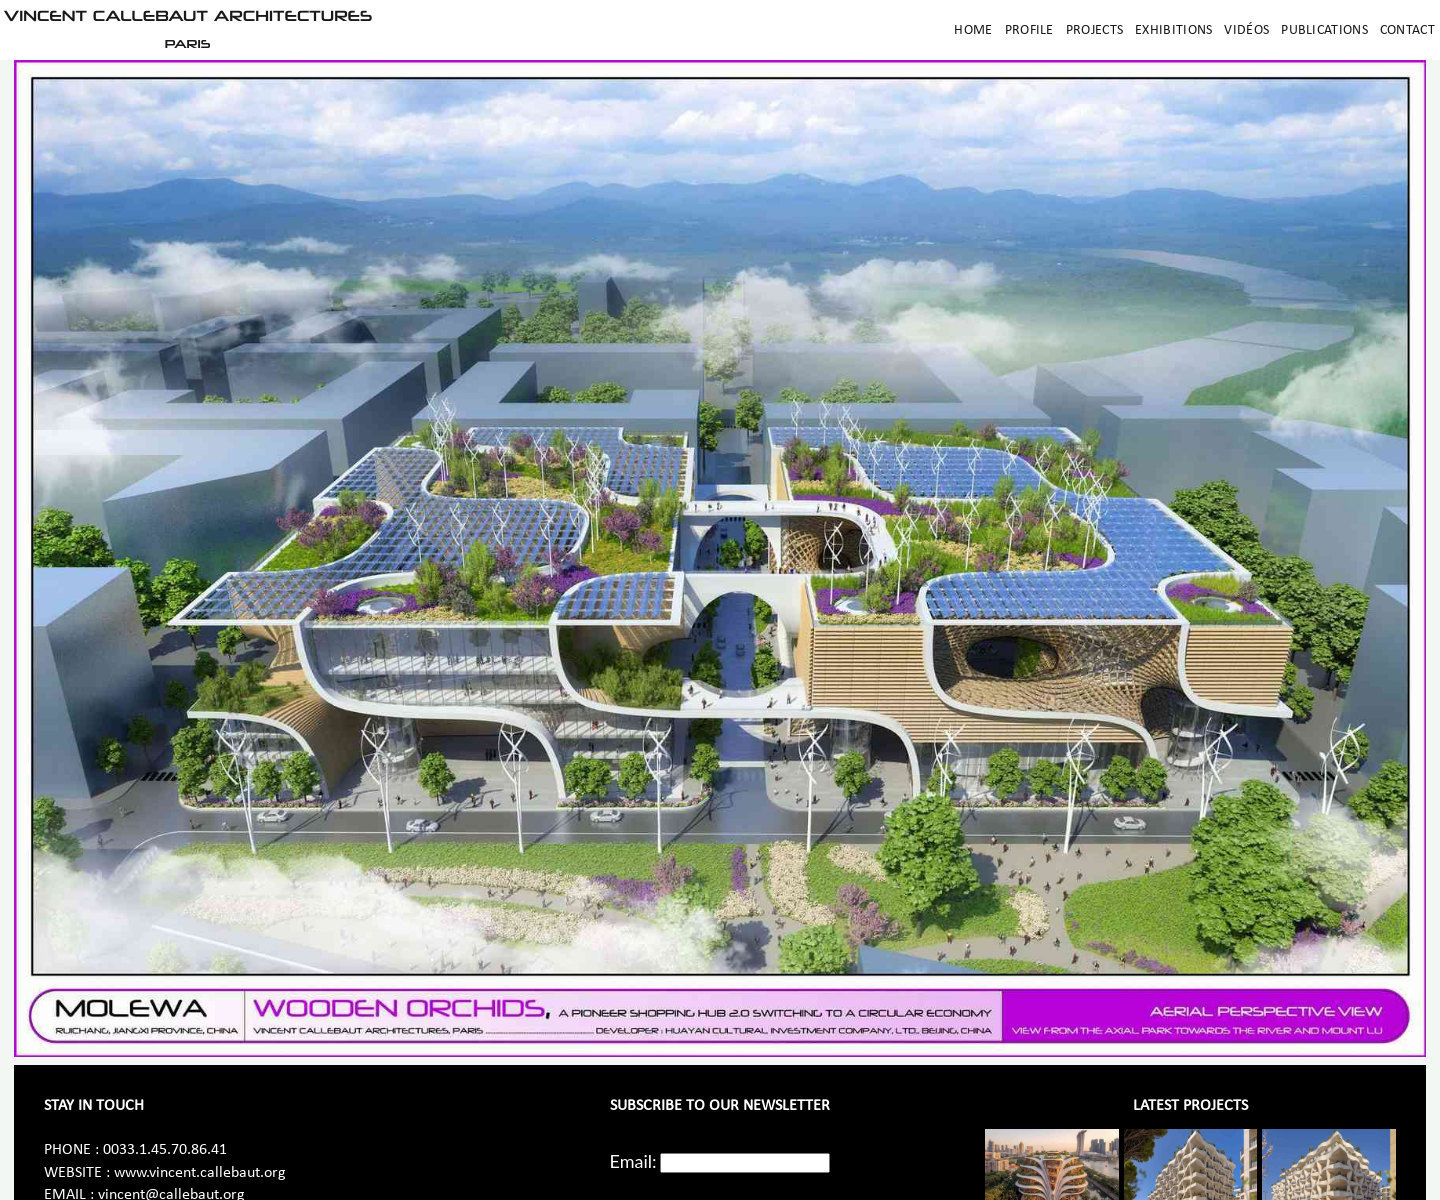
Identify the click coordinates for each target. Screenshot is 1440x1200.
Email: (633, 1161)
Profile (1029, 30)
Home (973, 30)
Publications (1324, 30)
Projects (1094, 30)
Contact (1407, 30)
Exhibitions (1173, 30)
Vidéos (1246, 30)
